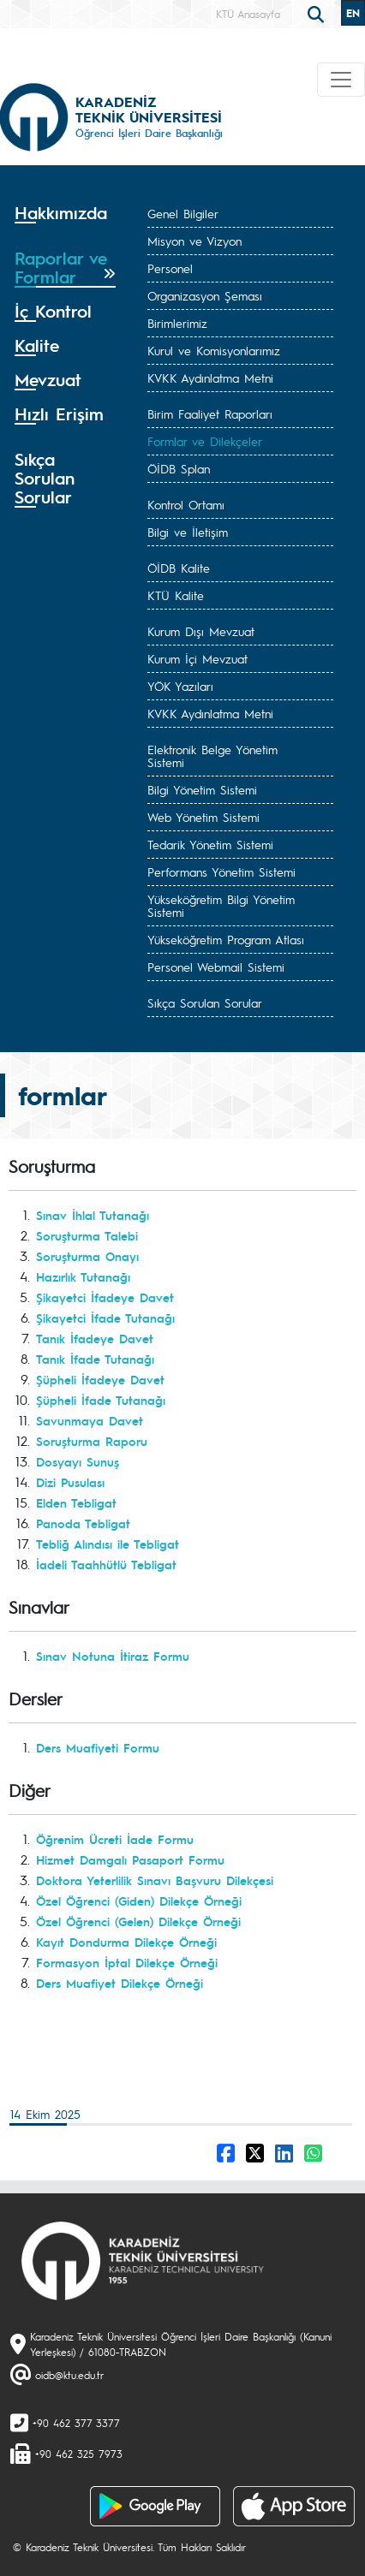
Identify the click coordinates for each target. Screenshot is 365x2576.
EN (353, 13)
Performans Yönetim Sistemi (221, 871)
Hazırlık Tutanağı (83, 1276)
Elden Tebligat (76, 1502)
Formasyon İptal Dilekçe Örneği (127, 1962)
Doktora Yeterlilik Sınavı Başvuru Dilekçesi (154, 1880)
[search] (318, 13)
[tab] (65, 218)
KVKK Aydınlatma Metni (210, 377)
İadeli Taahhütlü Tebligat (106, 1564)
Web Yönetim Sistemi (203, 816)
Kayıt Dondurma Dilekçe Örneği (126, 1941)
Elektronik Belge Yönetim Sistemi (212, 755)
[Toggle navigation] (341, 79)
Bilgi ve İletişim (187, 531)
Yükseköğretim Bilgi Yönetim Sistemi (221, 905)
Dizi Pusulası (70, 1482)
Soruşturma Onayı (87, 1256)
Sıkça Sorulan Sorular (204, 1002)
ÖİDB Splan (178, 468)
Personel (170, 268)
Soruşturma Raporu (91, 1441)
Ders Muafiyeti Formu (97, 1747)
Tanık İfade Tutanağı (95, 1358)
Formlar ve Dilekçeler (204, 441)
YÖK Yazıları (180, 685)
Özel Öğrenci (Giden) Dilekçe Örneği (139, 1900)
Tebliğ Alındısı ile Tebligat (107, 1543)
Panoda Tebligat (83, 1523)
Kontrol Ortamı (185, 504)
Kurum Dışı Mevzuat (200, 631)
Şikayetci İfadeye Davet (105, 1297)
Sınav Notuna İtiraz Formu (112, 1655)
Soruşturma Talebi (87, 1235)
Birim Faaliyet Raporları (209, 413)
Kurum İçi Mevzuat (197, 658)
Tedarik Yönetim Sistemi (210, 844)
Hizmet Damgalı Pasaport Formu (130, 1859)
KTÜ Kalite (175, 595)
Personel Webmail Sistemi (215, 966)
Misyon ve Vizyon (194, 240)
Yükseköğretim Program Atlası (225, 939)
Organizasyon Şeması (204, 295)
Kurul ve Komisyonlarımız (213, 350)
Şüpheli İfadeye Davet (100, 1379)
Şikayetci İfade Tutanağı (105, 1317)
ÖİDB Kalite (178, 567)
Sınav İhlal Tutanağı (92, 1215)
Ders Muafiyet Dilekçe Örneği (119, 1982)
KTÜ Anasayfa (248, 14)
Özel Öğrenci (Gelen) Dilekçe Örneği (138, 1921)
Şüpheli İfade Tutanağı (100, 1399)
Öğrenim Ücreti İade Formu (115, 1839)
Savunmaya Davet (89, 1420)
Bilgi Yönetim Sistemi (202, 789)
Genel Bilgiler (182, 213)
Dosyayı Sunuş (77, 1461)
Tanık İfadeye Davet (94, 1338)
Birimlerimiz (177, 322)
